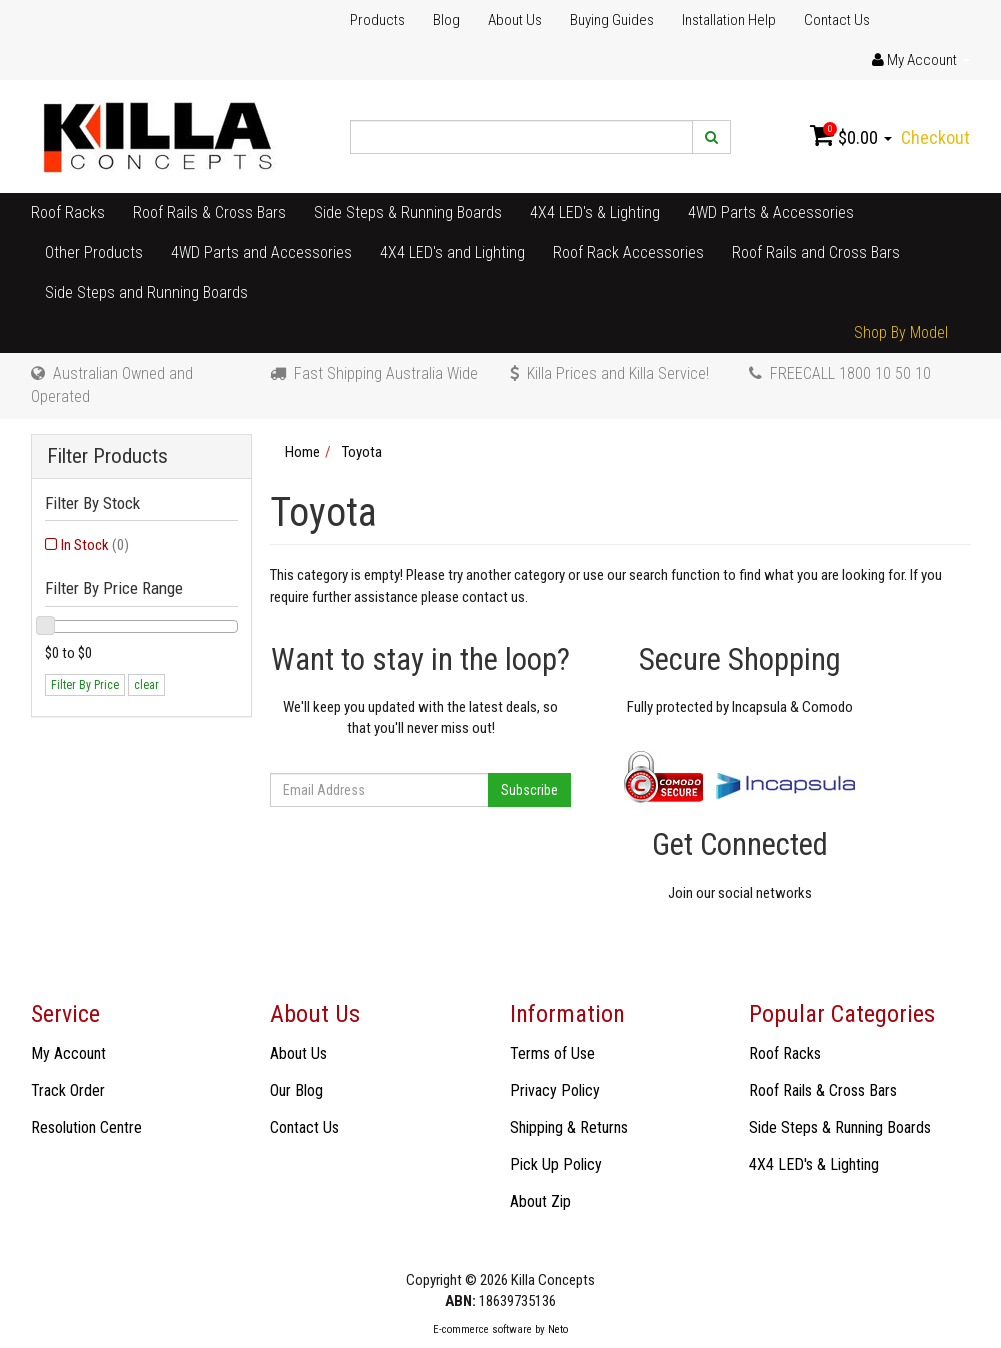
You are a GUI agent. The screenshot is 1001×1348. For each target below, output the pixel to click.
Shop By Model (901, 332)
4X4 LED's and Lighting (452, 252)
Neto (558, 1329)
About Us (515, 20)
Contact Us (837, 20)
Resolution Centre (86, 1127)
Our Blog (296, 1090)
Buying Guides (612, 20)
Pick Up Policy (556, 1164)
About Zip (540, 1201)
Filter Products (107, 456)
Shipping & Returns (569, 1127)
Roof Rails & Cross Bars (209, 212)
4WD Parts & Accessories (771, 212)
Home (302, 452)
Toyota (362, 452)
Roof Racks (68, 212)
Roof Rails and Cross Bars (816, 252)
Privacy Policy (555, 1090)
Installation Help (729, 20)
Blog (446, 20)
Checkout (935, 137)
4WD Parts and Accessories (261, 252)
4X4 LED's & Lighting (595, 212)
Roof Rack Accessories (628, 252)
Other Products (94, 252)
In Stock (95, 545)
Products (377, 20)
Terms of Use (552, 1053)
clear (146, 685)
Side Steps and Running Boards (146, 292)
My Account (68, 1053)
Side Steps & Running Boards (408, 212)
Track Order (68, 1090)
